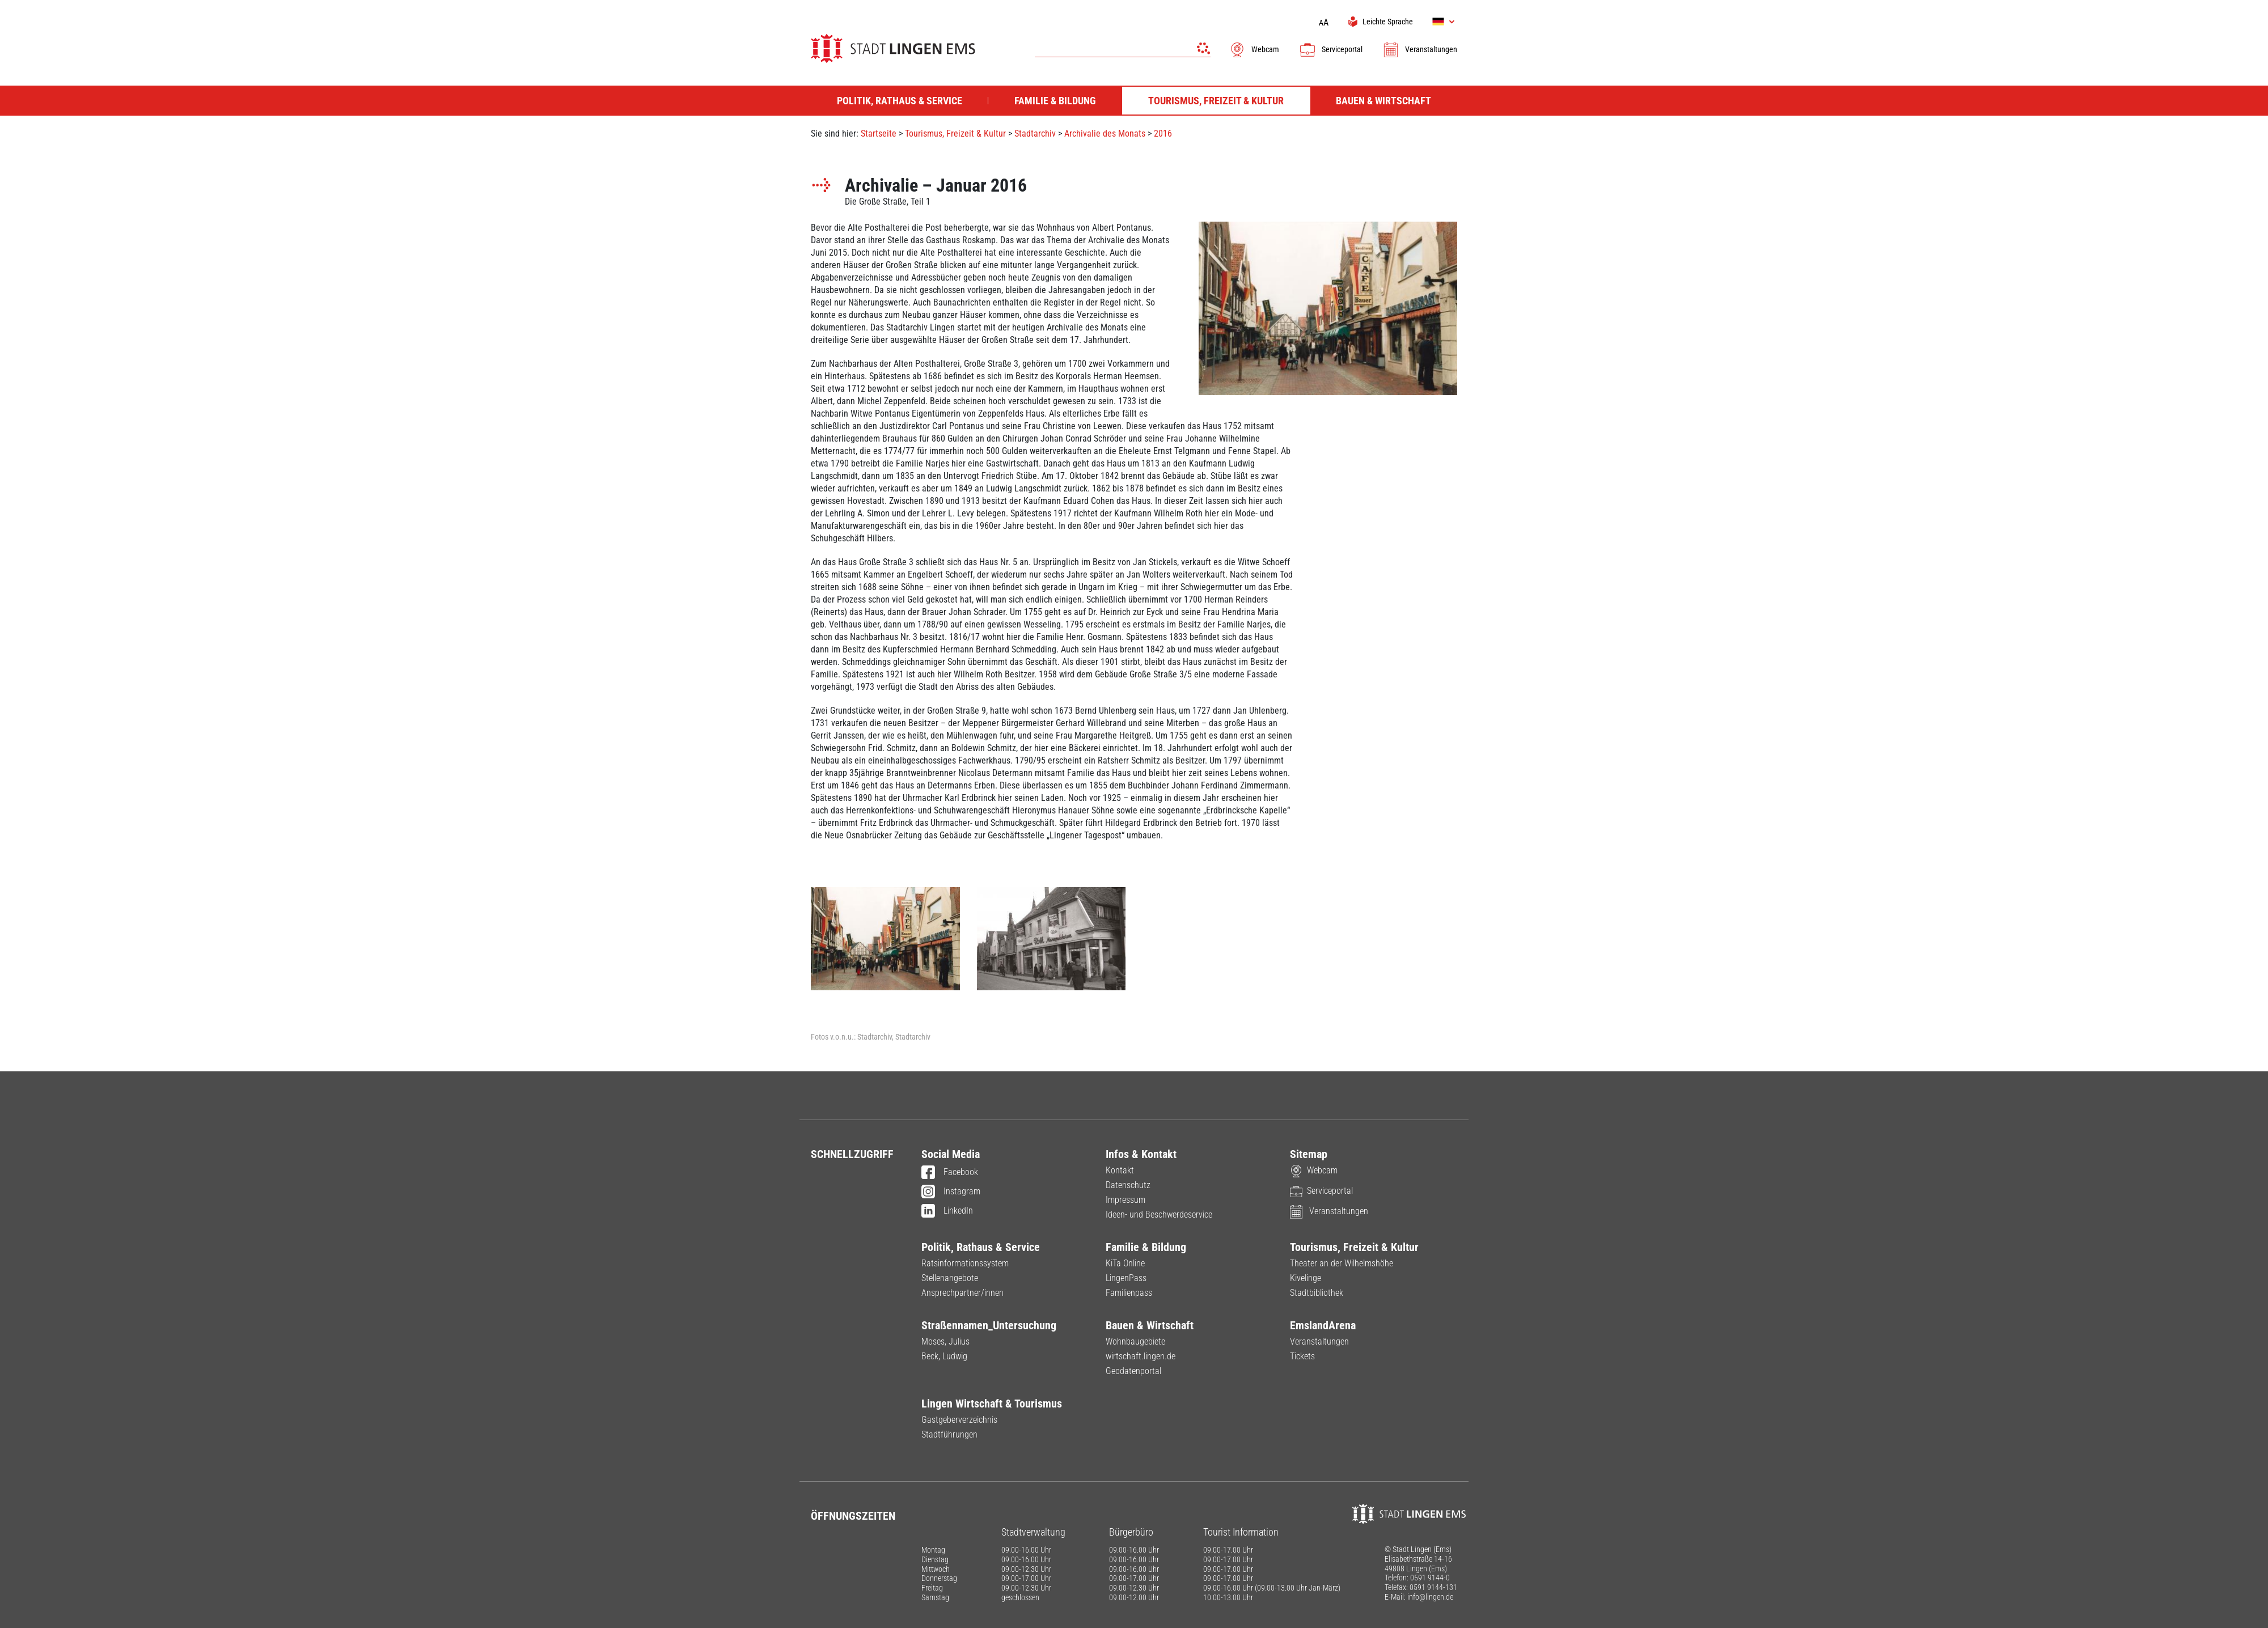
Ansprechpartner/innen (962, 1292)
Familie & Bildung (1146, 1247)
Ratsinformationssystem (965, 1263)
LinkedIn (947, 1211)
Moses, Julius (945, 1341)
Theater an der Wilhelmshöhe (1341, 1263)
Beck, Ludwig (944, 1356)
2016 (1163, 133)
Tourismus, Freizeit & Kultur (955, 133)
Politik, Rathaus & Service (980, 1247)
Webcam (1254, 49)
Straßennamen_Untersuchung (988, 1325)
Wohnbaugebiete (1135, 1341)
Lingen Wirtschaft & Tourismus (991, 1403)
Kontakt (1120, 1170)
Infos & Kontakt (1141, 1154)
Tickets (1302, 1356)
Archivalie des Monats (1104, 133)
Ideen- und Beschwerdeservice (1159, 1214)
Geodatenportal (1133, 1371)
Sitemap (1308, 1154)
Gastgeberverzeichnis (959, 1419)
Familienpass (1129, 1292)
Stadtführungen (949, 1434)
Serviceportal (1331, 49)
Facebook (949, 1173)
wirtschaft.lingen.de (1140, 1356)
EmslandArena (1323, 1325)
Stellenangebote (949, 1278)
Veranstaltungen (1419, 49)
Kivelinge (1305, 1278)
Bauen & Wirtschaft (1150, 1325)
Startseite (878, 133)
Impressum (1125, 1199)
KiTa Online (1125, 1263)
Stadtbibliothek (1316, 1292)
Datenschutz (1128, 1185)
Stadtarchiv (1035, 133)
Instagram (950, 1192)
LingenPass (1126, 1278)
